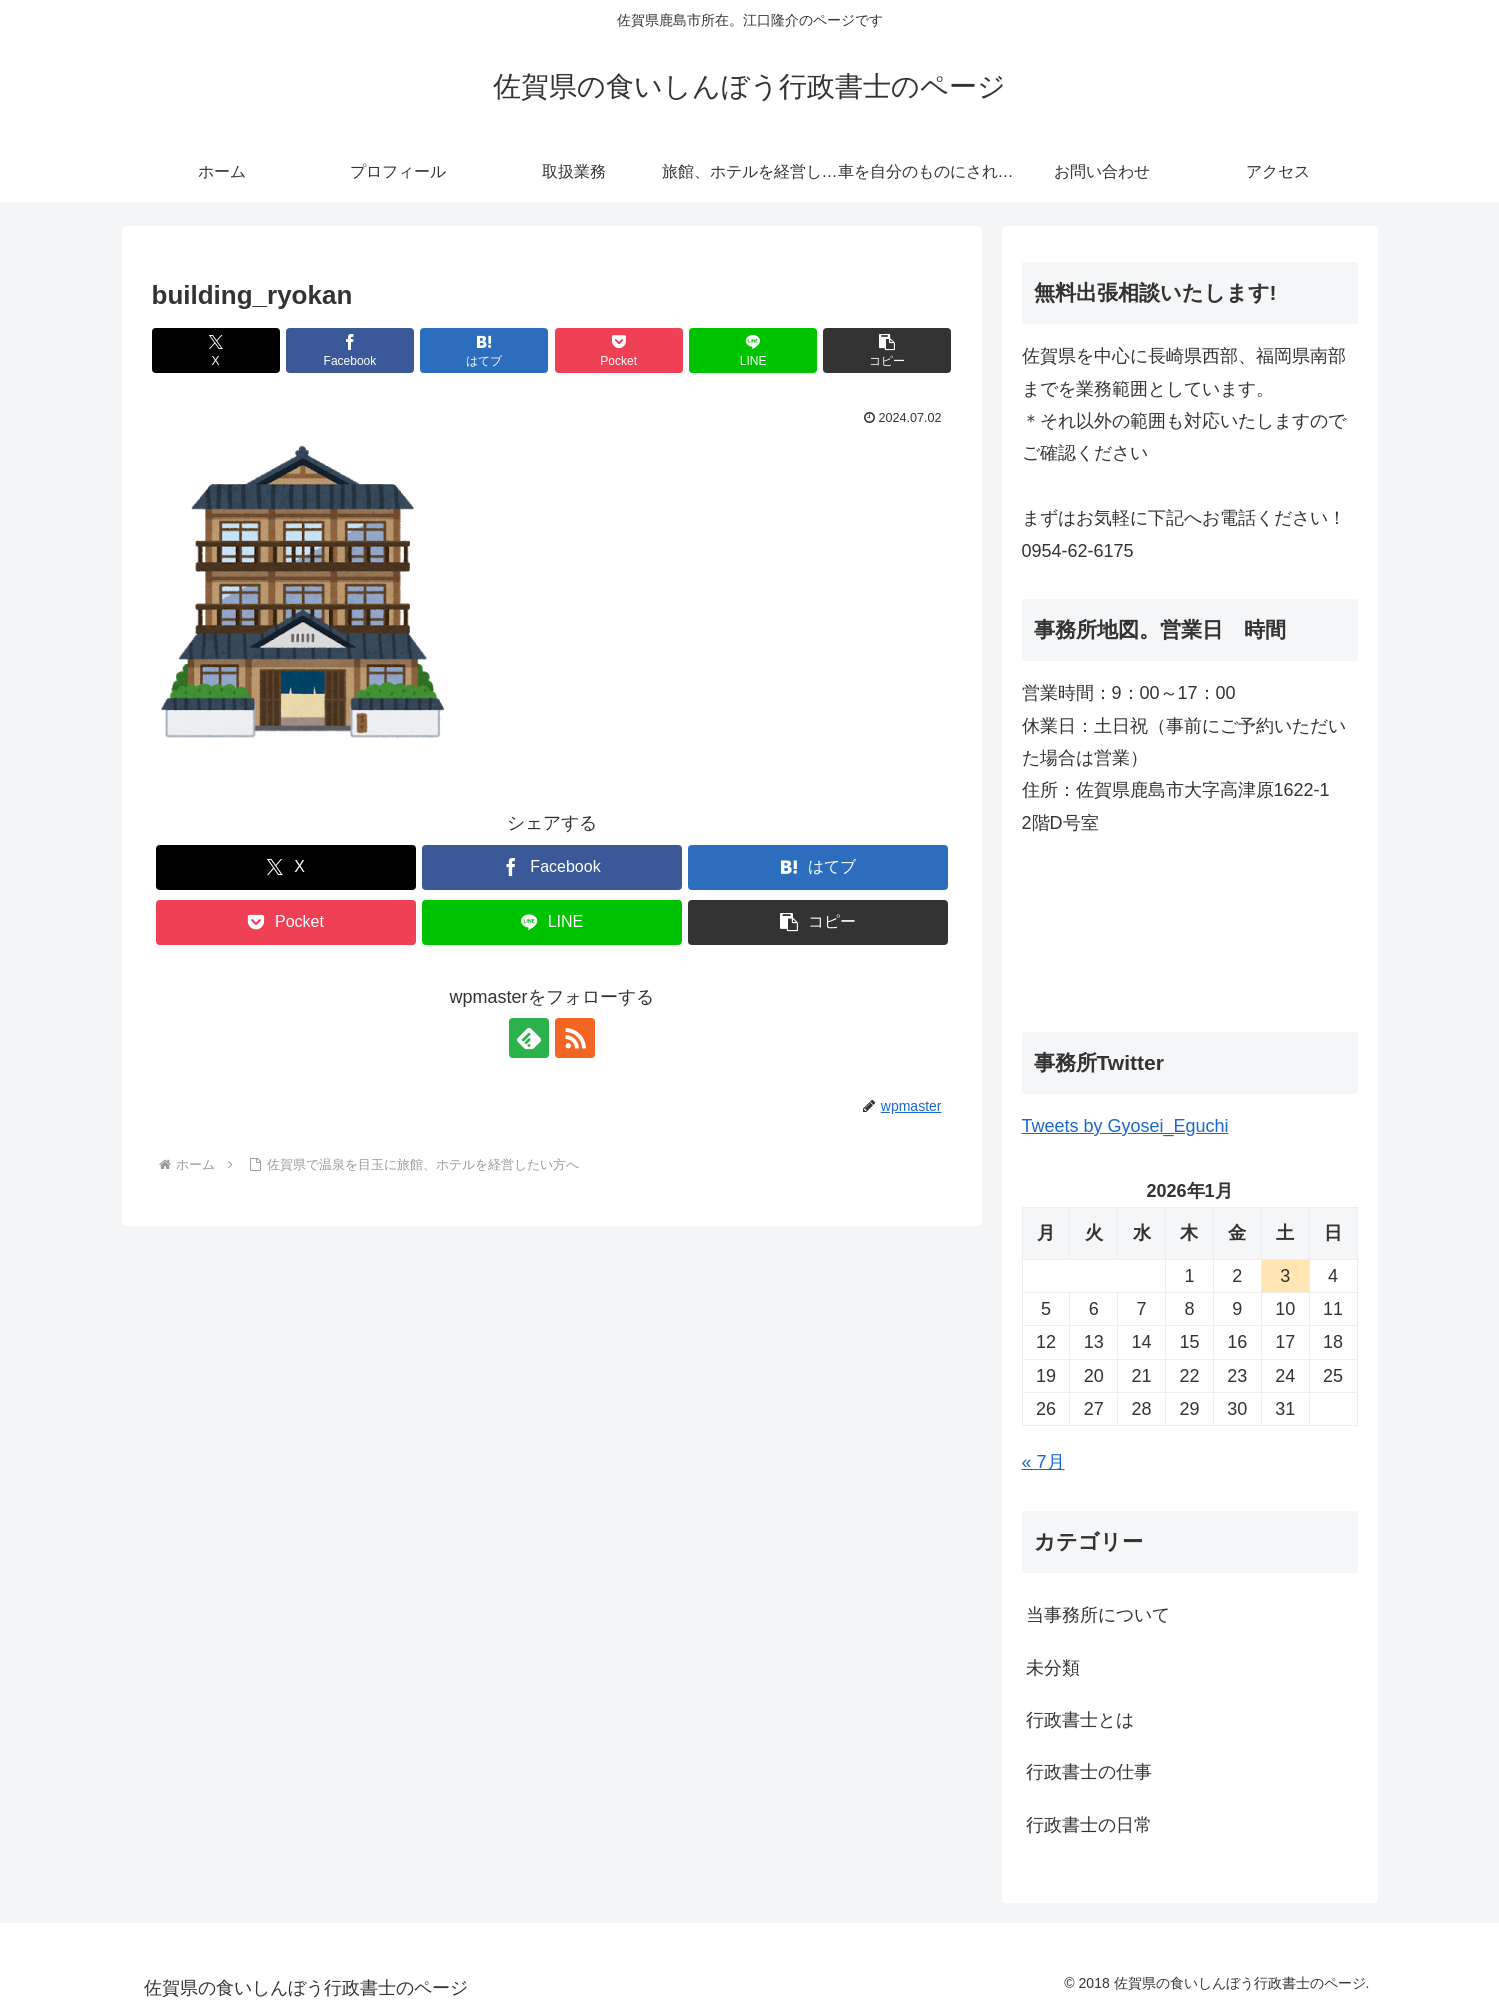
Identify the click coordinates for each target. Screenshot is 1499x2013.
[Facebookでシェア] (350, 350)
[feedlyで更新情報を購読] (529, 1038)
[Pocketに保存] (619, 350)
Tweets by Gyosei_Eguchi (1125, 1126)
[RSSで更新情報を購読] (575, 1038)
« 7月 (1043, 1462)
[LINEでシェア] (753, 350)
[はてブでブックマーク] (484, 350)
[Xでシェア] (216, 350)
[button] (887, 350)
